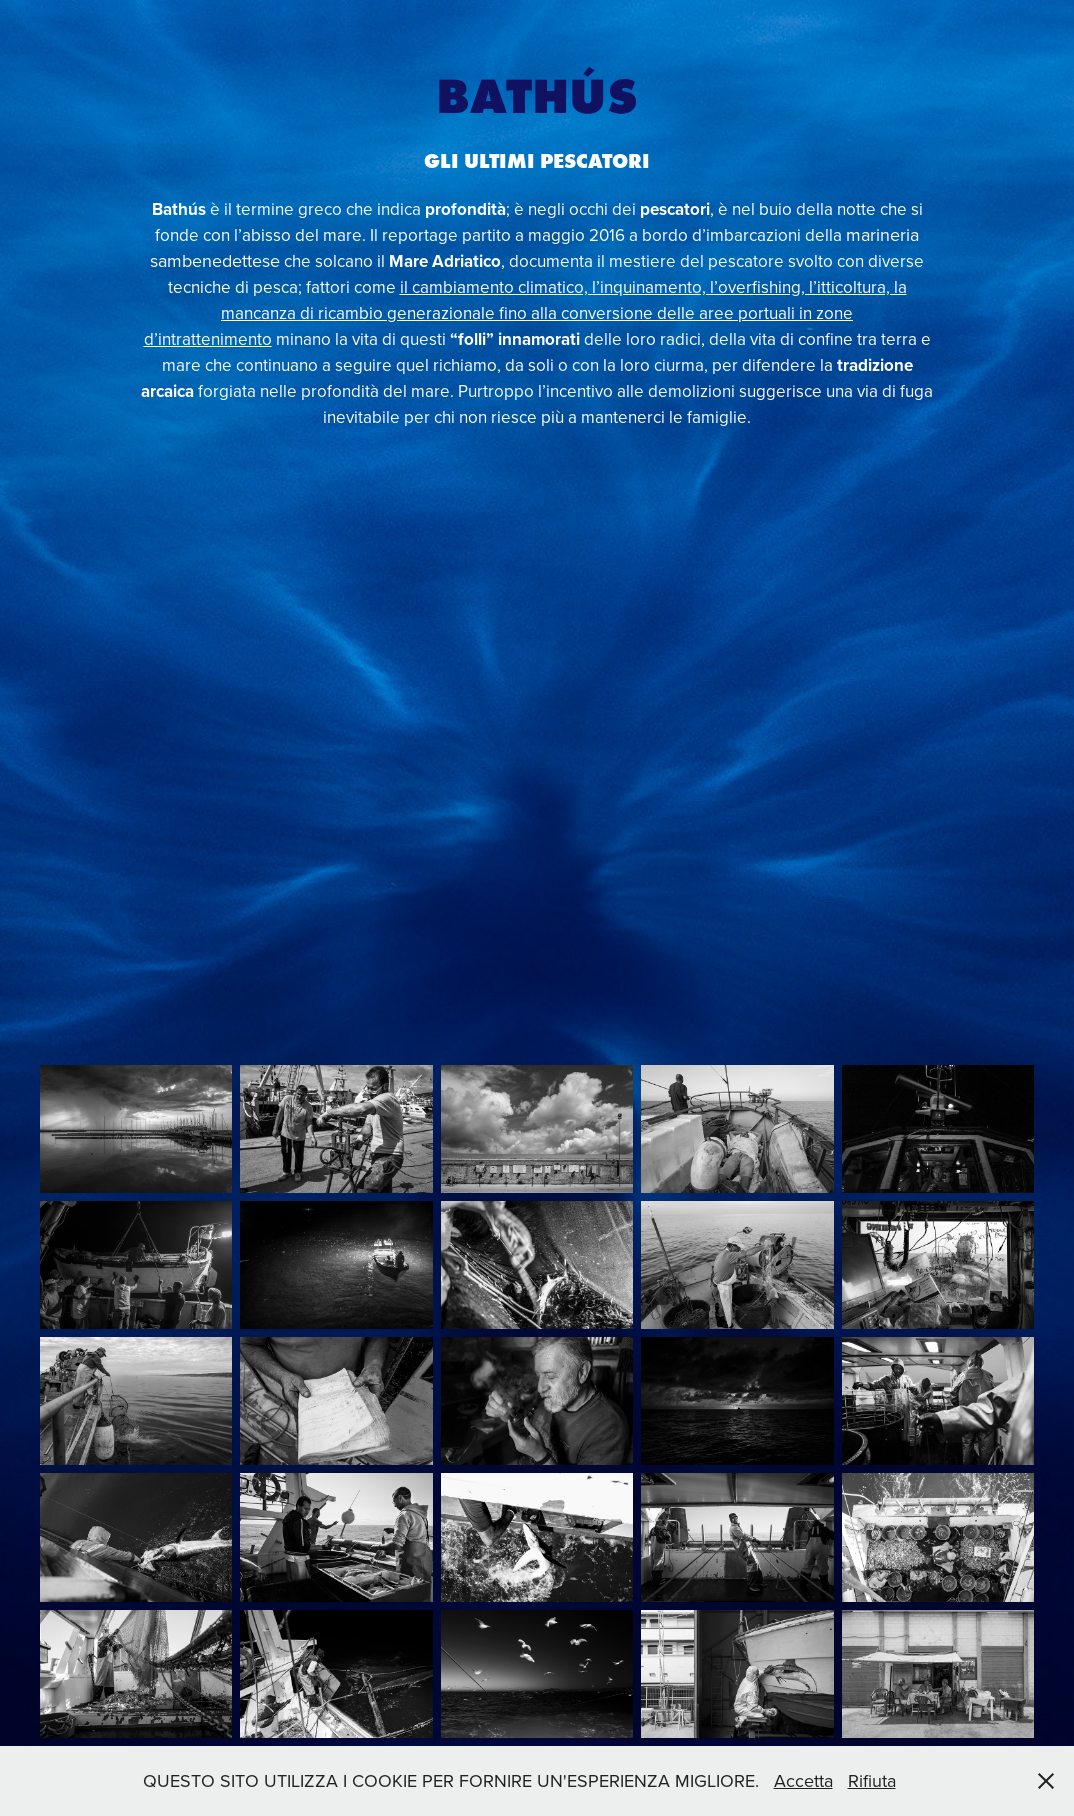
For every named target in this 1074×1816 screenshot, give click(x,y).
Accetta (803, 1780)
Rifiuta (872, 1780)
